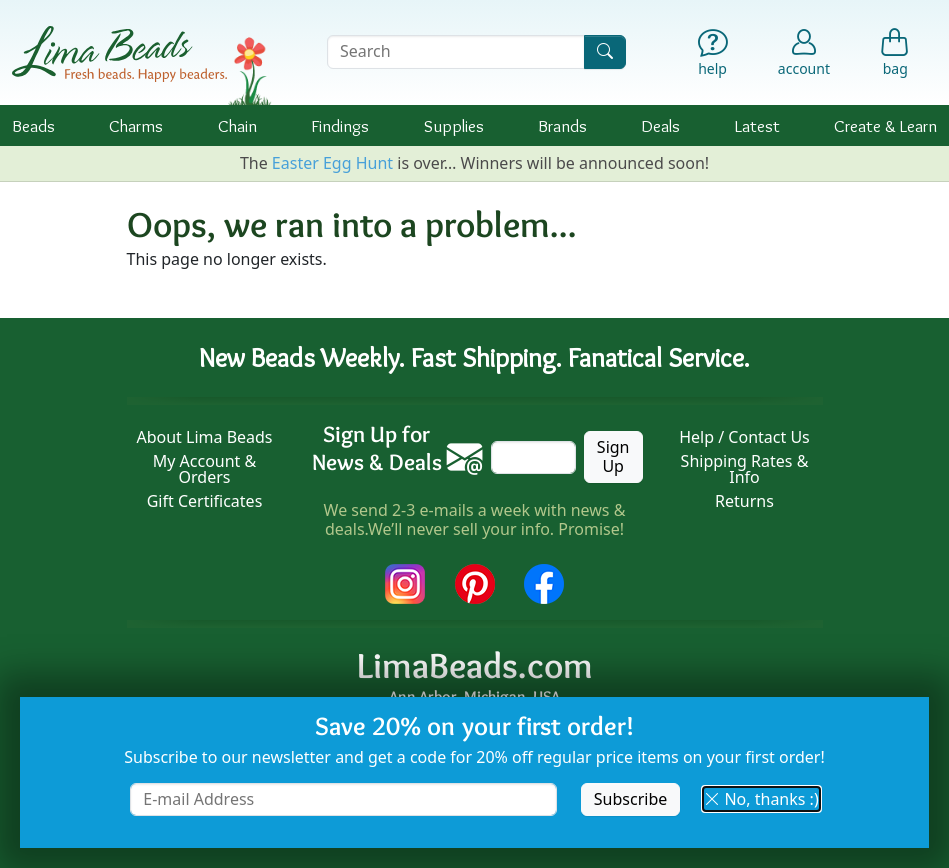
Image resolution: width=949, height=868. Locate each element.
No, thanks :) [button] (761, 799)
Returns (744, 501)
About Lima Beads (204, 437)
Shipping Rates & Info (745, 469)
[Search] (605, 51)
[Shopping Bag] (895, 56)
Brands (562, 125)
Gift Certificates (205, 501)
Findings (340, 125)
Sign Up (613, 456)
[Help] (712, 56)
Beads (33, 125)
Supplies (454, 125)
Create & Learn (885, 125)
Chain (237, 125)
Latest (757, 125)
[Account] (804, 52)
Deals (660, 125)
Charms (136, 125)
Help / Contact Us (744, 437)
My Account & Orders (205, 469)
